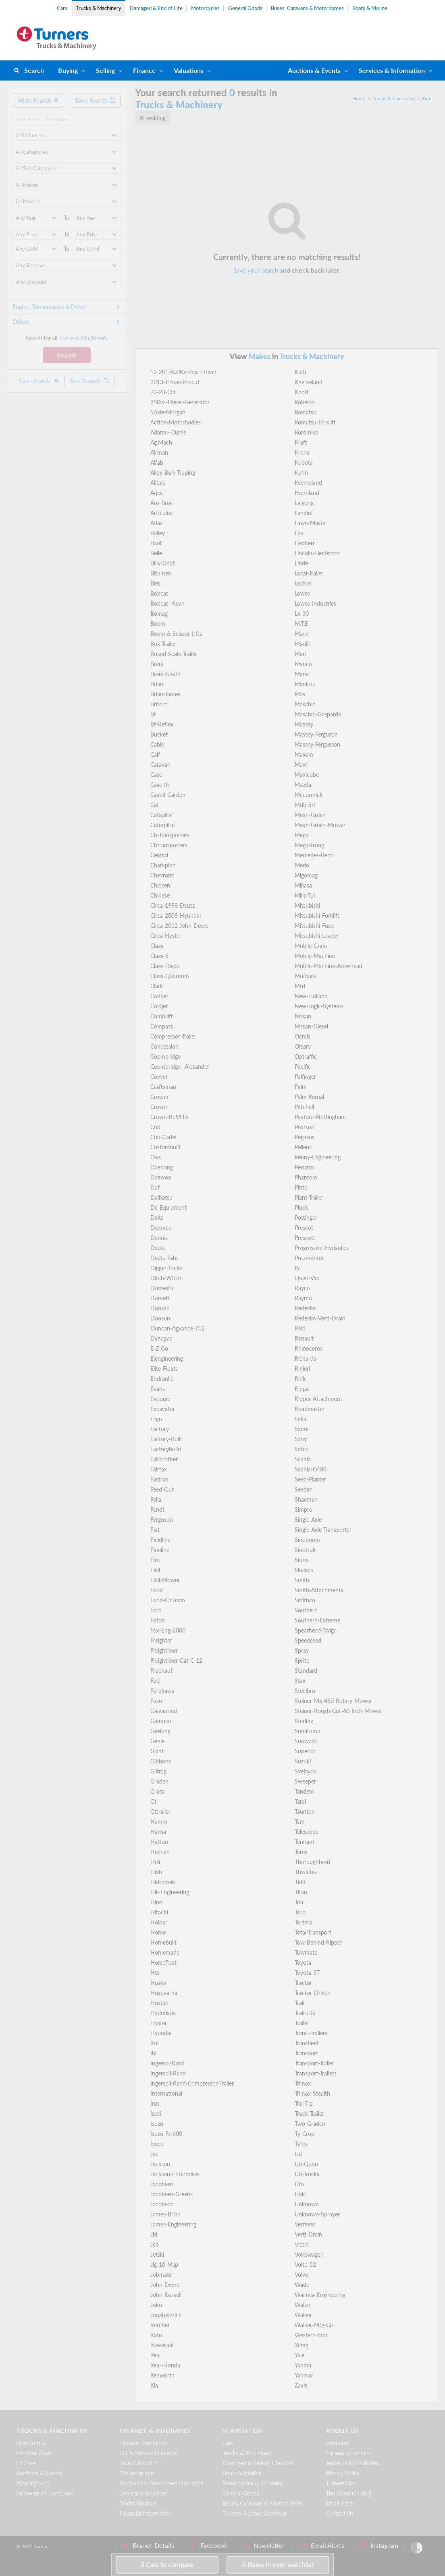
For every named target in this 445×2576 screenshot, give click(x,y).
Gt (153, 1801)
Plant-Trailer (309, 1197)
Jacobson (162, 2204)
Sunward (306, 1741)
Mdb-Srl (305, 804)
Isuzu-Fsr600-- (168, 2133)
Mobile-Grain (311, 945)
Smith (302, 1580)
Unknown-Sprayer (317, 2214)
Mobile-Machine (315, 955)
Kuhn (301, 472)
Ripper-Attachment (318, 1398)
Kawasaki (161, 2345)
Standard (306, 1670)
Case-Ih (159, 784)
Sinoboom (307, 1539)
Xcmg (301, 2345)
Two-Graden (310, 2123)
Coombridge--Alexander (179, 1066)
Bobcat (159, 593)
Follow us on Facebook (44, 2493)
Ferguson (161, 1519)
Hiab (156, 1871)
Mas (300, 694)
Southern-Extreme (317, 1620)
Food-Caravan (167, 1600)
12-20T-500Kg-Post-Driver (183, 371)
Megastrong (309, 845)
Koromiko (306, 432)
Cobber (159, 996)
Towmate (306, 1952)
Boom (157, 623)
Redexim (305, 1308)
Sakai (301, 1418)
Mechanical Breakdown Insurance (161, 2483)
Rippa (302, 1388)
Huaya (158, 1982)
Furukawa (162, 1690)
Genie (157, 1741)
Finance (144, 70)
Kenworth (162, 2375)
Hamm (158, 1821)
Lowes (302, 593)
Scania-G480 (310, 1469)
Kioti (300, 371)
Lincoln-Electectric (317, 553)
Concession (164, 1046)
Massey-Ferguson (316, 734)
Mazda (303, 784)
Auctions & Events (39, 2473)
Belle (156, 553)
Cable (157, 744)
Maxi (301, 764)
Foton (157, 1620)
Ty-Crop (304, 2133)
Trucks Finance (137, 2503)
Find (427, 98)
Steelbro (305, 1690)
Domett (160, 1298)
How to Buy (31, 2442)
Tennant (304, 1841)
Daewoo (160, 1177)
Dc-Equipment (168, 1207)
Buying (68, 70)
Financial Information (146, 2513)
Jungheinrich (166, 2314)
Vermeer (305, 2224)
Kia (154, 2385)
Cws (155, 1157)
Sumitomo (307, 1731)
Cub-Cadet (163, 1137)
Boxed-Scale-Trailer (173, 653)
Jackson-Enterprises (175, 2173)
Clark (156, 986)
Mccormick (308, 794)
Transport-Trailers (316, 2073)
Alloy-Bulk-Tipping (172, 472)
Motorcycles (205, 8)
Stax (300, 1680)
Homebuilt (163, 1942)
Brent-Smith (165, 673)
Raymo (303, 1298)
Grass (157, 1791)
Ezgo (156, 1418)
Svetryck (305, 1771)
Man (300, 653)
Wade (302, 2284)
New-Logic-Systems (319, 1006)
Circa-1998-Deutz (172, 905)
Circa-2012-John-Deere (179, 925)
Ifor (154, 2043)
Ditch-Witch (165, 1278)
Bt (153, 714)
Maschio (305, 704)
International (166, 2093)
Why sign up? (33, 2483)
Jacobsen (161, 2184)
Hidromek (162, 1882)
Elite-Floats (164, 1368)
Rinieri (302, 1368)
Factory (159, 1429)
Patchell (304, 1106)
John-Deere (164, 2284)
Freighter (161, 1640)
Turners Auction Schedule (254, 2513)
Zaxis (301, 2385)
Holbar (158, 1922)
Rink (300, 1378)
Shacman (306, 1499)
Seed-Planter (310, 1479)
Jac (154, 2153)
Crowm (159, 1096)
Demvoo (161, 1227)
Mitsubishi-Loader (317, 935)
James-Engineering (173, 2224)
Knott (302, 392)
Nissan (303, 1016)
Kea (154, 2355)
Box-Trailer (163, 643)
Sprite (302, 1660)
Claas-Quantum (169, 975)
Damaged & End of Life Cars (257, 2463)
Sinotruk (305, 1549)
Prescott (305, 1237)
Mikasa (303, 885)
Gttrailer (160, 1811)
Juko (156, 2304)
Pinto (301, 1187)
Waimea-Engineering (320, 2294)
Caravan (160, 764)
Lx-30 (302, 613)
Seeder (303, 1489)
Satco (302, 1449)
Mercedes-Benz (314, 855)
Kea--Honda (165, 2365)
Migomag (306, 875)
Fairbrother (164, 1459)
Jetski (157, 2254)
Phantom (306, 1177)
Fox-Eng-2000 (167, 1630)
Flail (155, 1569)
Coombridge (165, 1056)
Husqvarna (163, 1992)
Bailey (157, 533)
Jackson (160, 2163)
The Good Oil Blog (348, 2493)
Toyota (303, 1962)
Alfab (156, 462)
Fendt (157, 1509)
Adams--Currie (168, 432)
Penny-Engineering (318, 1157)
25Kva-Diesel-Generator (180, 402)
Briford (159, 704)
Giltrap (158, 1771)
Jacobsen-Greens (171, 2194)
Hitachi (159, 1912)
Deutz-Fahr (164, 1257)
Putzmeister (309, 1257)
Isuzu (156, 2123)
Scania (303, 1459)
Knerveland (308, 382)
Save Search (95, 100)
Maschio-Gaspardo (318, 714)
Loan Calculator (138, 2463)
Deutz (157, 1247)
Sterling (304, 1720)
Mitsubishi (307, 905)
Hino (156, 1902)
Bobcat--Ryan (167, 603)
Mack (301, 633)
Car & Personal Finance (148, 2453)
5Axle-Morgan (167, 412)
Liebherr (305, 543)
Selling (105, 70)
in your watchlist (278, 2564)
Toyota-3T (307, 1972)
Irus (155, 2103)
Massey (304, 724)
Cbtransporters (168, 845)
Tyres (301, 2143)
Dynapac (161, 1338)
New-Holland (311, 996)
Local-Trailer (309, 573)
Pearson (304, 1127)
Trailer (302, 2022)
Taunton (305, 1811)
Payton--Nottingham (320, 1116)
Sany (301, 1439)
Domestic (162, 1288)
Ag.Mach (161, 442)
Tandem (304, 1791)
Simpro (303, 1509)
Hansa (158, 1831)
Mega (301, 835)
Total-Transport (313, 1932)
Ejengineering (166, 1358)
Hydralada (163, 2012)
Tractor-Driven (313, 1992)
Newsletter (263, 2545)
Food (156, 1590)
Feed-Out (162, 1489)
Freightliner (164, 1650)
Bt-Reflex (161, 724)
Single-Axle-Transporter (323, 1529)
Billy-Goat (162, 563)
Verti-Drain (308, 2234)
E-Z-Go (159, 1348)
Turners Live (341, 2483)
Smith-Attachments (319, 1590)
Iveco (157, 2143)
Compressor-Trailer (173, 1036)
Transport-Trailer (314, 2063)
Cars (62, 8)
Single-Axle (308, 1519)
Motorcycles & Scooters (252, 2483)
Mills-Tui (305, 895)
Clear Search (39, 380)
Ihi (153, 2053)
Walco (302, 2304)
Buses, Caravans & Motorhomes (307, 8)
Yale (299, 2355)
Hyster (158, 2022)
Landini (303, 512)
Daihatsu (161, 1197)
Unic (300, 2194)
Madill (302, 643)
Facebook (207, 2545)
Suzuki (303, 1761)
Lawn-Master (311, 522)
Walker (303, 2314)
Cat (154, 804)
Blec (155, 583)
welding (156, 117)
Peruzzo (304, 1167)
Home (358, 98)
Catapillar (161, 814)
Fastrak (159, 1479)
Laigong (304, 502)
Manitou (305, 684)
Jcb (154, 2244)
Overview (337, 2442)
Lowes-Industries (315, 603)
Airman (159, 452)
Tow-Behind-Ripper (318, 1942)
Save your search (255, 270)
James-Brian (165, 2214)
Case (156, 774)
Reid (300, 1328)
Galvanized (163, 1710)
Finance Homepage (143, 2442)
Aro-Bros (161, 502)
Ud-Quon (306, 2163)
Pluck (301, 1207)
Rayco (302, 1288)
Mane (302, 673)
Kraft (301, 442)
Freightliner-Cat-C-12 (176, 1660)
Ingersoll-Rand (168, 2073)
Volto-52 (305, 2264)
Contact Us (340, 2513)
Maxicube (307, 774)
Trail (299, 2002)
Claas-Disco (164, 965)
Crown (158, 1106)
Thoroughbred (312, 1861)
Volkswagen (309, 2254)
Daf (155, 1187)
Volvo (301, 2274)
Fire (155, 1559)
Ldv (299, 533)
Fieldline (160, 1539)
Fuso (156, 1700)
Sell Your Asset (34, 2453)
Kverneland (308, 482)
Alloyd (158, 482)
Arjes (156, 492)
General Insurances (142, 2493)
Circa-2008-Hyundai (175, 915)
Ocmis (302, 1036)
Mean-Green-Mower (320, 824)
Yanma (303, 2365)
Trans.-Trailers (311, 2033)
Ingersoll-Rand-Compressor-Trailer (192, 2083)
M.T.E (301, 623)
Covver (159, 1076)
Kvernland (307, 492)
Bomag (159, 613)
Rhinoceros (308, 1348)
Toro (300, 1912)
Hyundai (160, 2033)
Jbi (153, 2234)
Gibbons (160, 1761)
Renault (304, 1338)
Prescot (304, 1227)
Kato (156, 2335)
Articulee (161, 512)
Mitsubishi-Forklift (317, 915)
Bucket (159, 734)
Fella (155, 1499)
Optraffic (306, 1056)
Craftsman (163, 1086)
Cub (155, 1127)
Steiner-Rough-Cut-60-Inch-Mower (338, 1710)
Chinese (160, 895)
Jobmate (161, 2274)
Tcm (300, 1821)
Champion (163, 865)
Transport (306, 2053)
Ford (156, 1610)
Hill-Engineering (169, 1892)
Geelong (160, 1731)
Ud (298, 2153)
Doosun (160, 1318)
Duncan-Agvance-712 (177, 1328)
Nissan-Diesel (311, 1026)
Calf (155, 754)
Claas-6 (159, 955)
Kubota (304, 462)
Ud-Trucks (307, 2173)
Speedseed (308, 1640)
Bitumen (160, 573)
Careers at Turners (348, 2453)
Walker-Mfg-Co (314, 2325)
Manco (303, 663)
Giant (157, 1751)
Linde (301, 563)
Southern (306, 1610)
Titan (301, 1892)
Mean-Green (310, 814)
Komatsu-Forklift (315, 422)
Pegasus (304, 1137)
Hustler (159, 2002)
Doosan (160, 1308)
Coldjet (159, 1006)
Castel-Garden (167, 794)
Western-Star (311, 2335)
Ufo (299, 2184)
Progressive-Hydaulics (322, 1247)
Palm (301, 1086)
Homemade (164, 1952)
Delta (157, 1217)
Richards (305, 1358)
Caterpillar (162, 824)
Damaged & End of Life (156, 8)
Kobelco (304, 402)
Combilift (161, 1016)
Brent (157, 663)
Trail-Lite (305, 2012)
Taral (300, 1801)
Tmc (300, 1902)
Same (301, 1429)
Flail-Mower (165, 1580)
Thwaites (306, 1871)
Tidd (300, 1882)
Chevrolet (162, 875)
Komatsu (305, 412)
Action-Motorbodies (175, 422)
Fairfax (158, 1469)
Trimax (303, 2083)
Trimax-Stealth (312, 2093)
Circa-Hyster (165, 935)
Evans (157, 1388)
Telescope (306, 1831)
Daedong (161, 1167)
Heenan (160, 1851)
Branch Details (147, 2545)
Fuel (155, 1680)
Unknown (307, 2204)
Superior (305, 1751)
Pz (297, 1267)
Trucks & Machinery (98, 8)
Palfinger (305, 1076)
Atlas (156, 522)
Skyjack (304, 1569)
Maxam (304, 754)
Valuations (189, 70)
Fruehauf (161, 1670)
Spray (302, 1650)
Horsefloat (163, 1962)
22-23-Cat (163, 392)
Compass (161, 1026)
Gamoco (160, 1720)
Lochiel (303, 583)
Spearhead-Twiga (316, 1630)
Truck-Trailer (309, 2113)
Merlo (302, 865)
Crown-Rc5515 (169, 1116)
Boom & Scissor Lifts (176, 633)
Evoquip (160, 1398)
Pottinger (306, 1217)
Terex (301, 1851)
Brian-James (165, 694)
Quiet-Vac (307, 1278)
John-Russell (165, 2294)
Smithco (305, 1600)
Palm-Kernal (309, 1096)
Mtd (300, 986)
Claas (156, 945)
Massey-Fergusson (317, 744)
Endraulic (161, 1378)
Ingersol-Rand (167, 2063)
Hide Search (38, 100)
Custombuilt (165, 1147)
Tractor (303, 1982)
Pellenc (303, 1147)
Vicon (302, 2244)
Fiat (155, 1529)
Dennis (159, 1237)
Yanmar (304, 2375)
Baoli (156, 543)
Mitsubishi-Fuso (314, 925)
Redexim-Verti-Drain (320, 1318)
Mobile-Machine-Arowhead (328, 965)
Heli (155, 1861)
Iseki (155, 2113)
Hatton (159, 1841)
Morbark (305, 975)
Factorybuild (165, 1449)
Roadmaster (309, 1408)
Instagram (378, 2545)
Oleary (303, 1046)
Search (34, 70)
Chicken (160, 885)
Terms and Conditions (353, 2463)
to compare (167, 2564)
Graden (159, 1781)
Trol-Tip (304, 2103)
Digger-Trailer (166, 1267)
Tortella (303, 1922)
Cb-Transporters (169, 835)
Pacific (303, 1066)
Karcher (160, 2325)
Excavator (162, 1408)
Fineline (159, 1549)
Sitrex (302, 1559)
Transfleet (306, 2043)
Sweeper (305, 1781)
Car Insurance (136, 2473)
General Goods (245, 8)
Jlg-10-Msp (164, 2264)
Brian (156, 684)
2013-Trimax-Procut (175, 382)
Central (159, 855)
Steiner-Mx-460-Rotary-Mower (333, 1700)
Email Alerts (340, 2503)
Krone (302, 452)
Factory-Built (166, 1439)
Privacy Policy (343, 2473)
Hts (154, 1972)
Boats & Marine (369, 8)
